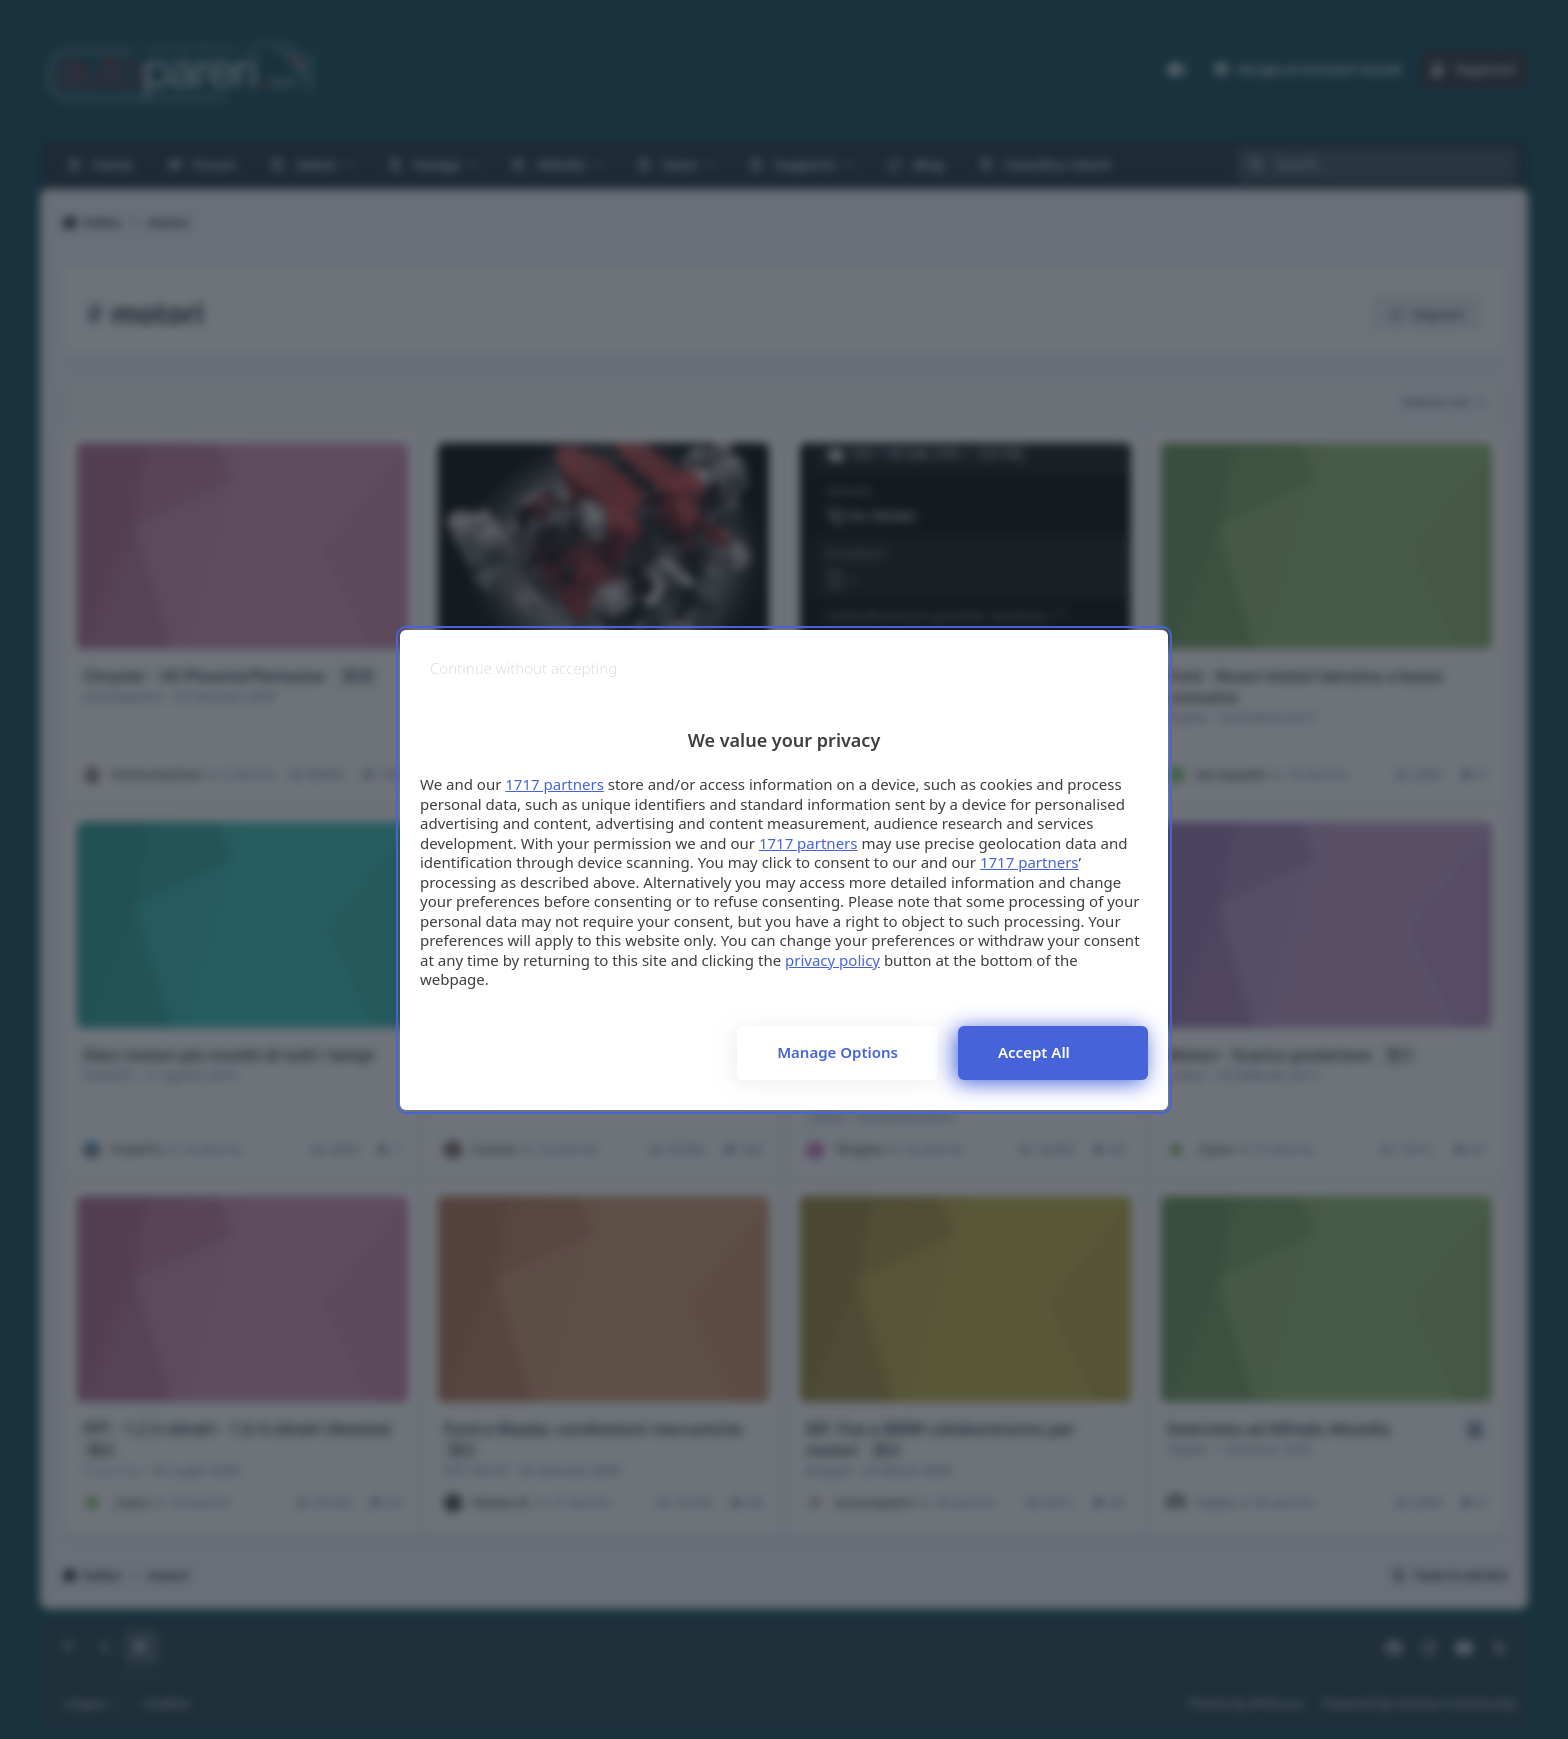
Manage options (837, 1052)
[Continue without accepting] (523, 668)
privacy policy (832, 960)
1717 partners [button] (554, 784)
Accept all (1034, 1052)
